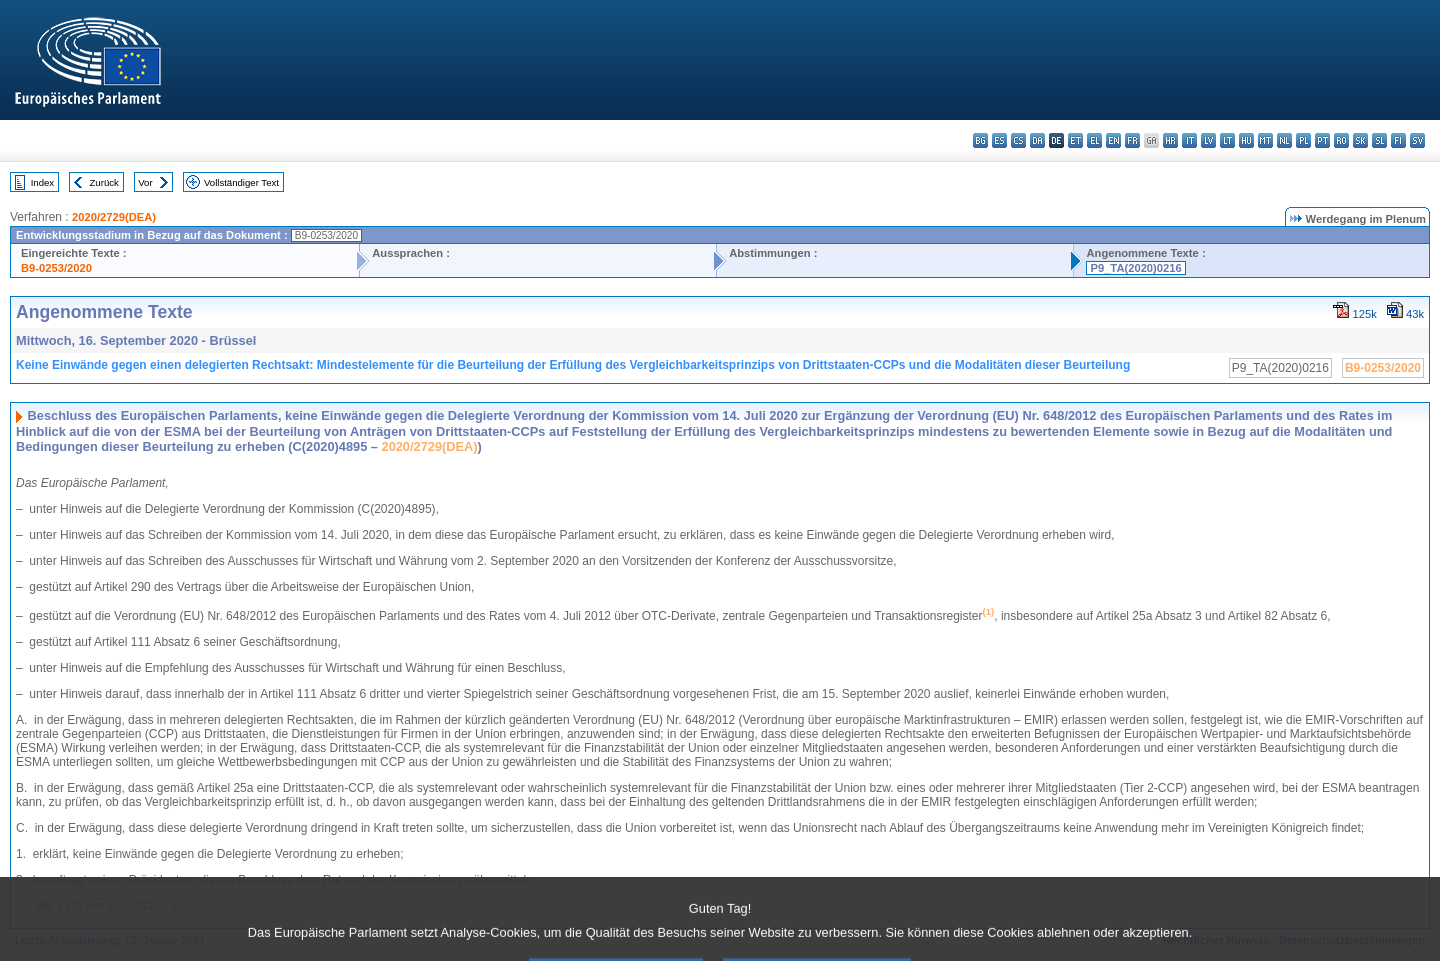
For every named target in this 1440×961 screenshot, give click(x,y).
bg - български (980, 140)
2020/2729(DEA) (114, 217)
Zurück (104, 182)
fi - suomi (1398, 140)
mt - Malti (1265, 140)
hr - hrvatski (1170, 140)
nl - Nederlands (1284, 140)
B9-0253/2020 (56, 268)
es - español (999, 140)
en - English (1113, 140)
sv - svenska (1417, 140)
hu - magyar (1246, 140)
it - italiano (1189, 140)
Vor (145, 182)
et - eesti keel (1075, 140)
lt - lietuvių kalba (1227, 140)
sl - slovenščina (1379, 140)
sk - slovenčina (1360, 140)
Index (42, 182)
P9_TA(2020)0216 (1135, 268)
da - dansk (1037, 140)
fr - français (1132, 140)
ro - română (1341, 140)
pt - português (1322, 140)
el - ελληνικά (1094, 140)
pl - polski (1303, 140)
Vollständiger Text (241, 182)
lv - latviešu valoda (1208, 140)
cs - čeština (1018, 140)
